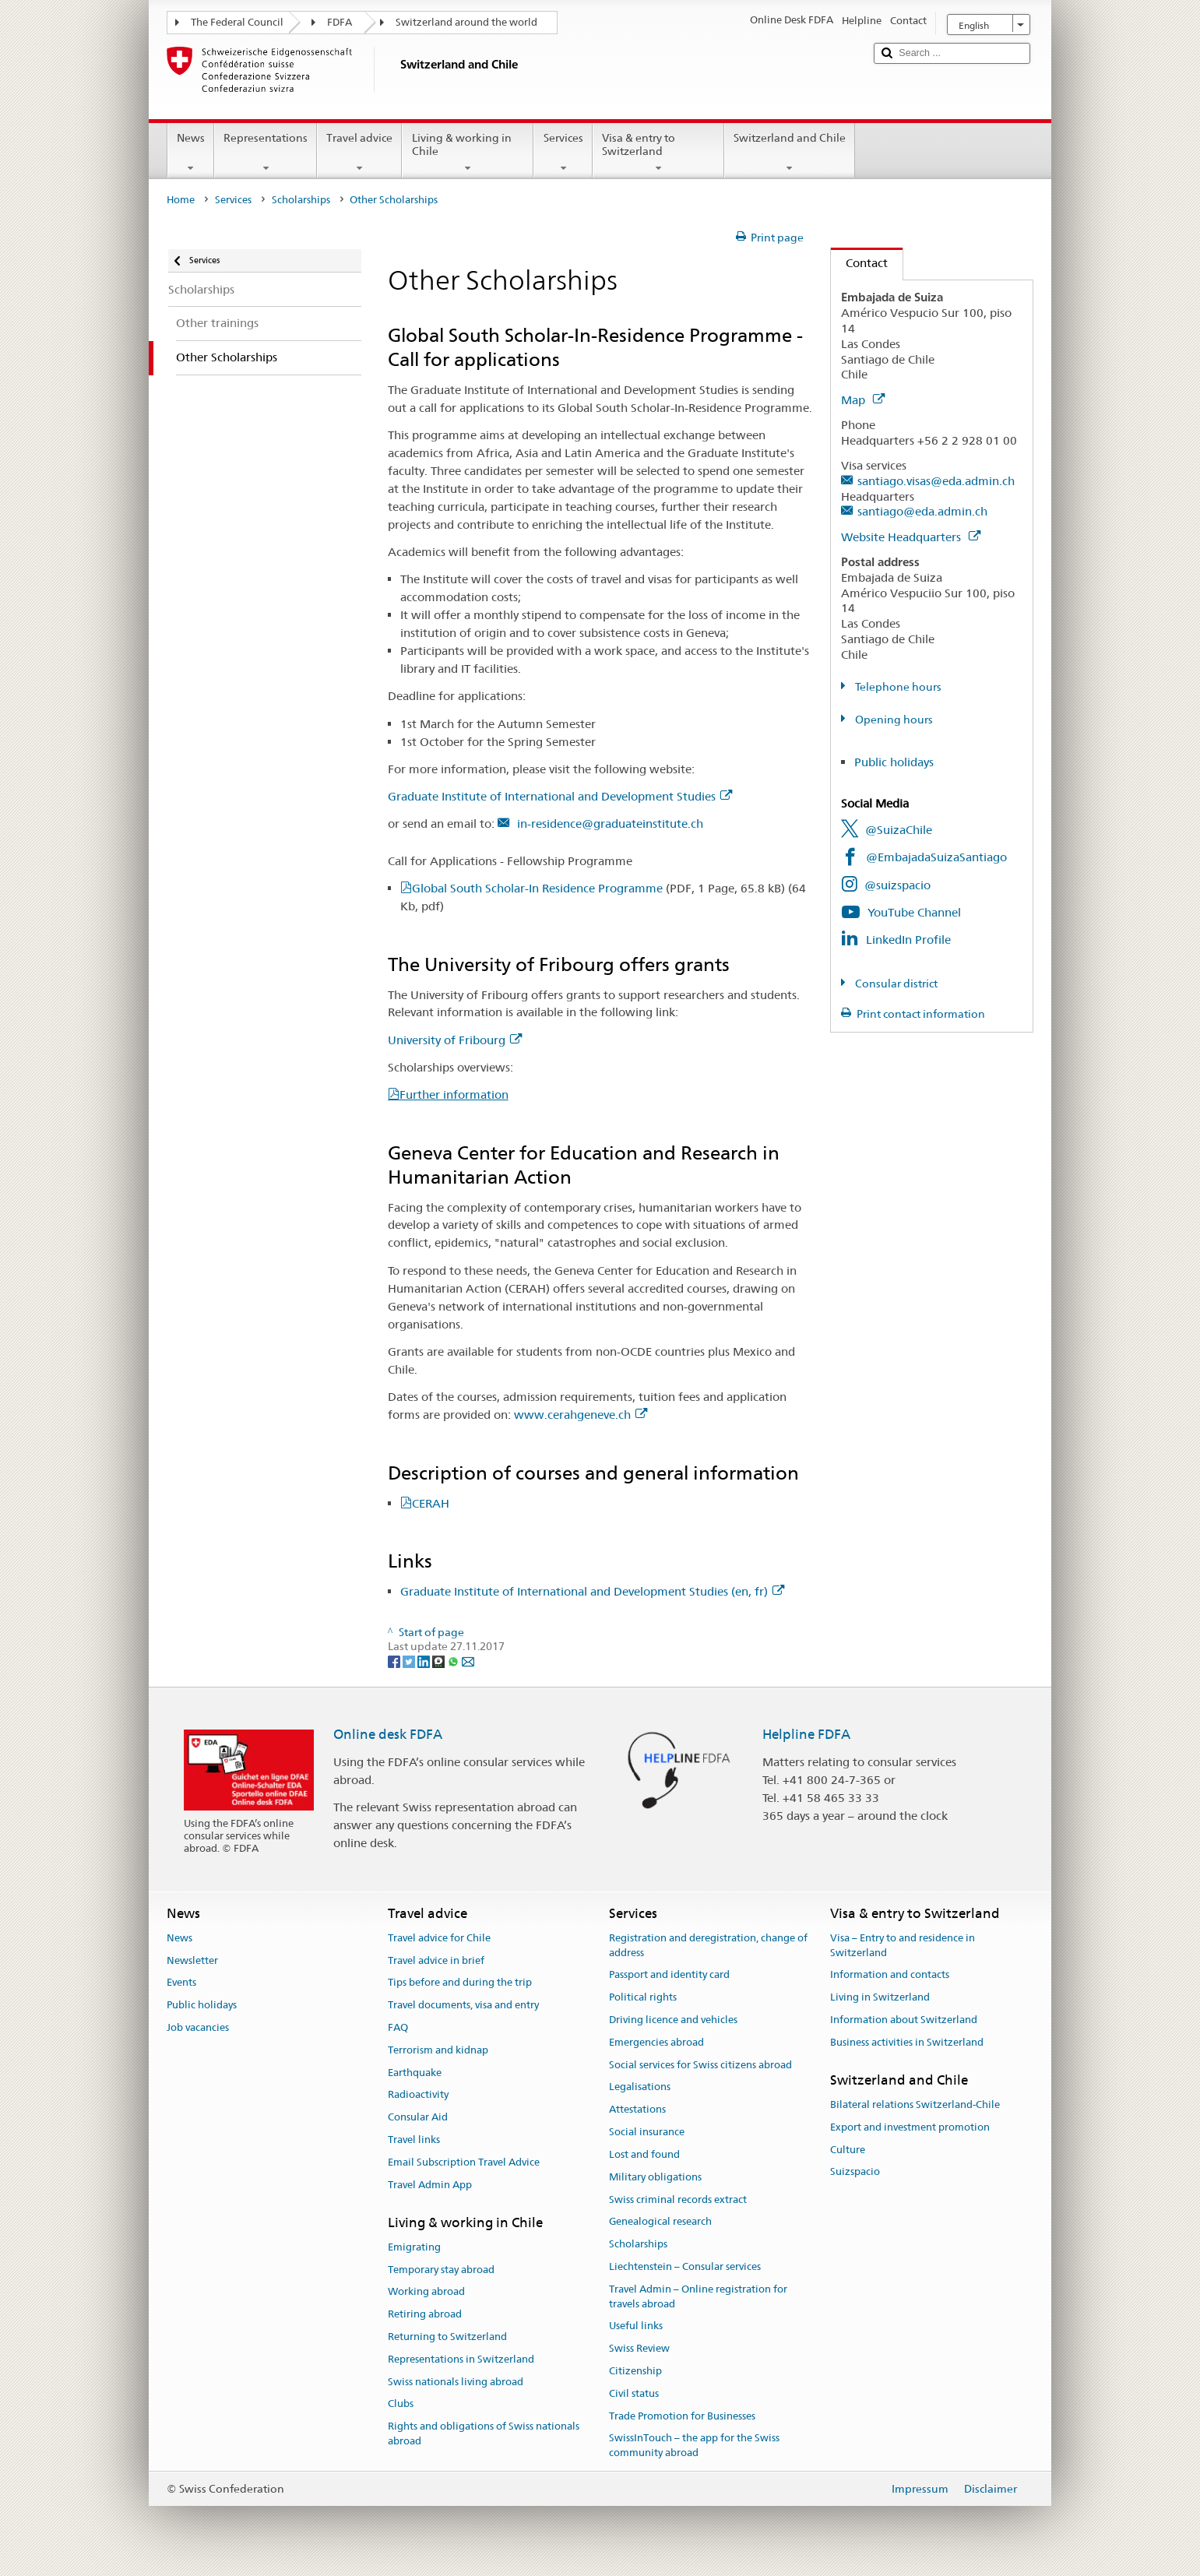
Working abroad (426, 2292)
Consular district (895, 983)
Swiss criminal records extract (678, 2199)
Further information (454, 1094)
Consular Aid (418, 2118)
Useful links (636, 2326)
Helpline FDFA (806, 1734)
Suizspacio (855, 2172)
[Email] (468, 1661)
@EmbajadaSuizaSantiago (936, 857)
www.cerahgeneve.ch (580, 1414)
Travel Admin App (430, 2185)
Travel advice (359, 153)
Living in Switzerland (880, 1997)
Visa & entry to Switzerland (658, 153)
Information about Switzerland (903, 2019)
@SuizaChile (898, 829)
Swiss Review (639, 2348)
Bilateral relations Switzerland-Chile (915, 2104)
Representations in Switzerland (461, 2359)
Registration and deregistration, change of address (708, 1945)
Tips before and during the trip (460, 1983)
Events (181, 1983)
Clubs (400, 2404)
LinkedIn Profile (908, 939)
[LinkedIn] (424, 1661)
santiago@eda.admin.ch (922, 511)
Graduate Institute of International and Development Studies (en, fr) (592, 1591)
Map (863, 399)
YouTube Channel (914, 912)
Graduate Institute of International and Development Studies (560, 796)
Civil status (634, 2393)
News (190, 153)
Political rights (643, 1997)
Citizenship (635, 2371)
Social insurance (646, 2132)
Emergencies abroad (656, 2042)
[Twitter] (410, 1661)
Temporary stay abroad (441, 2269)
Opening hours (893, 719)
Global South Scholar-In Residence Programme (598, 888)
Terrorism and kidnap (438, 2050)
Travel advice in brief (436, 1960)
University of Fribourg (455, 1040)
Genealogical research (660, 2222)
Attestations (637, 2110)
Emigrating (414, 2247)
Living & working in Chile (468, 153)
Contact (859, 262)
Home (181, 200)
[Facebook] (395, 1661)
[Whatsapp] (454, 1661)
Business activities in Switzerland (907, 2042)
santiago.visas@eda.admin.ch (936, 480)
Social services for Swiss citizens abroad (700, 2065)
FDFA (339, 22)
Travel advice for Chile (439, 1938)
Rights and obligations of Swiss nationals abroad (483, 2434)
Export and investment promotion (910, 2127)
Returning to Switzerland (447, 2336)
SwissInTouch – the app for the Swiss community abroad (694, 2446)
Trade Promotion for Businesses (682, 2416)
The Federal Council (237, 22)
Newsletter (192, 1960)
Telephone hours (897, 687)
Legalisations (639, 2087)
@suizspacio (897, 885)
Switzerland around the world (466, 22)
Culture (847, 2149)
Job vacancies (198, 2027)
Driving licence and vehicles (673, 2019)
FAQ (398, 2027)
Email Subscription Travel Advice (464, 2162)
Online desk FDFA (387, 1734)
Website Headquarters (910, 537)
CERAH (430, 1503)
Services (562, 153)
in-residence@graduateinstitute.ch (608, 823)
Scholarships (301, 200)
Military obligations (655, 2177)
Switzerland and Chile (789, 153)
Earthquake (415, 2072)
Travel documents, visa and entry (463, 2005)
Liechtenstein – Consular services (685, 2266)
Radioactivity (418, 2095)
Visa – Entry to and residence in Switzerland (902, 1945)
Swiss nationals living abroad (455, 2382)
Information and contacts (889, 1975)
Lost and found (644, 2154)
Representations (265, 153)
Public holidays (894, 762)
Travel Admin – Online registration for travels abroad (698, 2296)
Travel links (414, 2139)
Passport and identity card (669, 1975)
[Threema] (439, 1661)
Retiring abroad (425, 2314)
